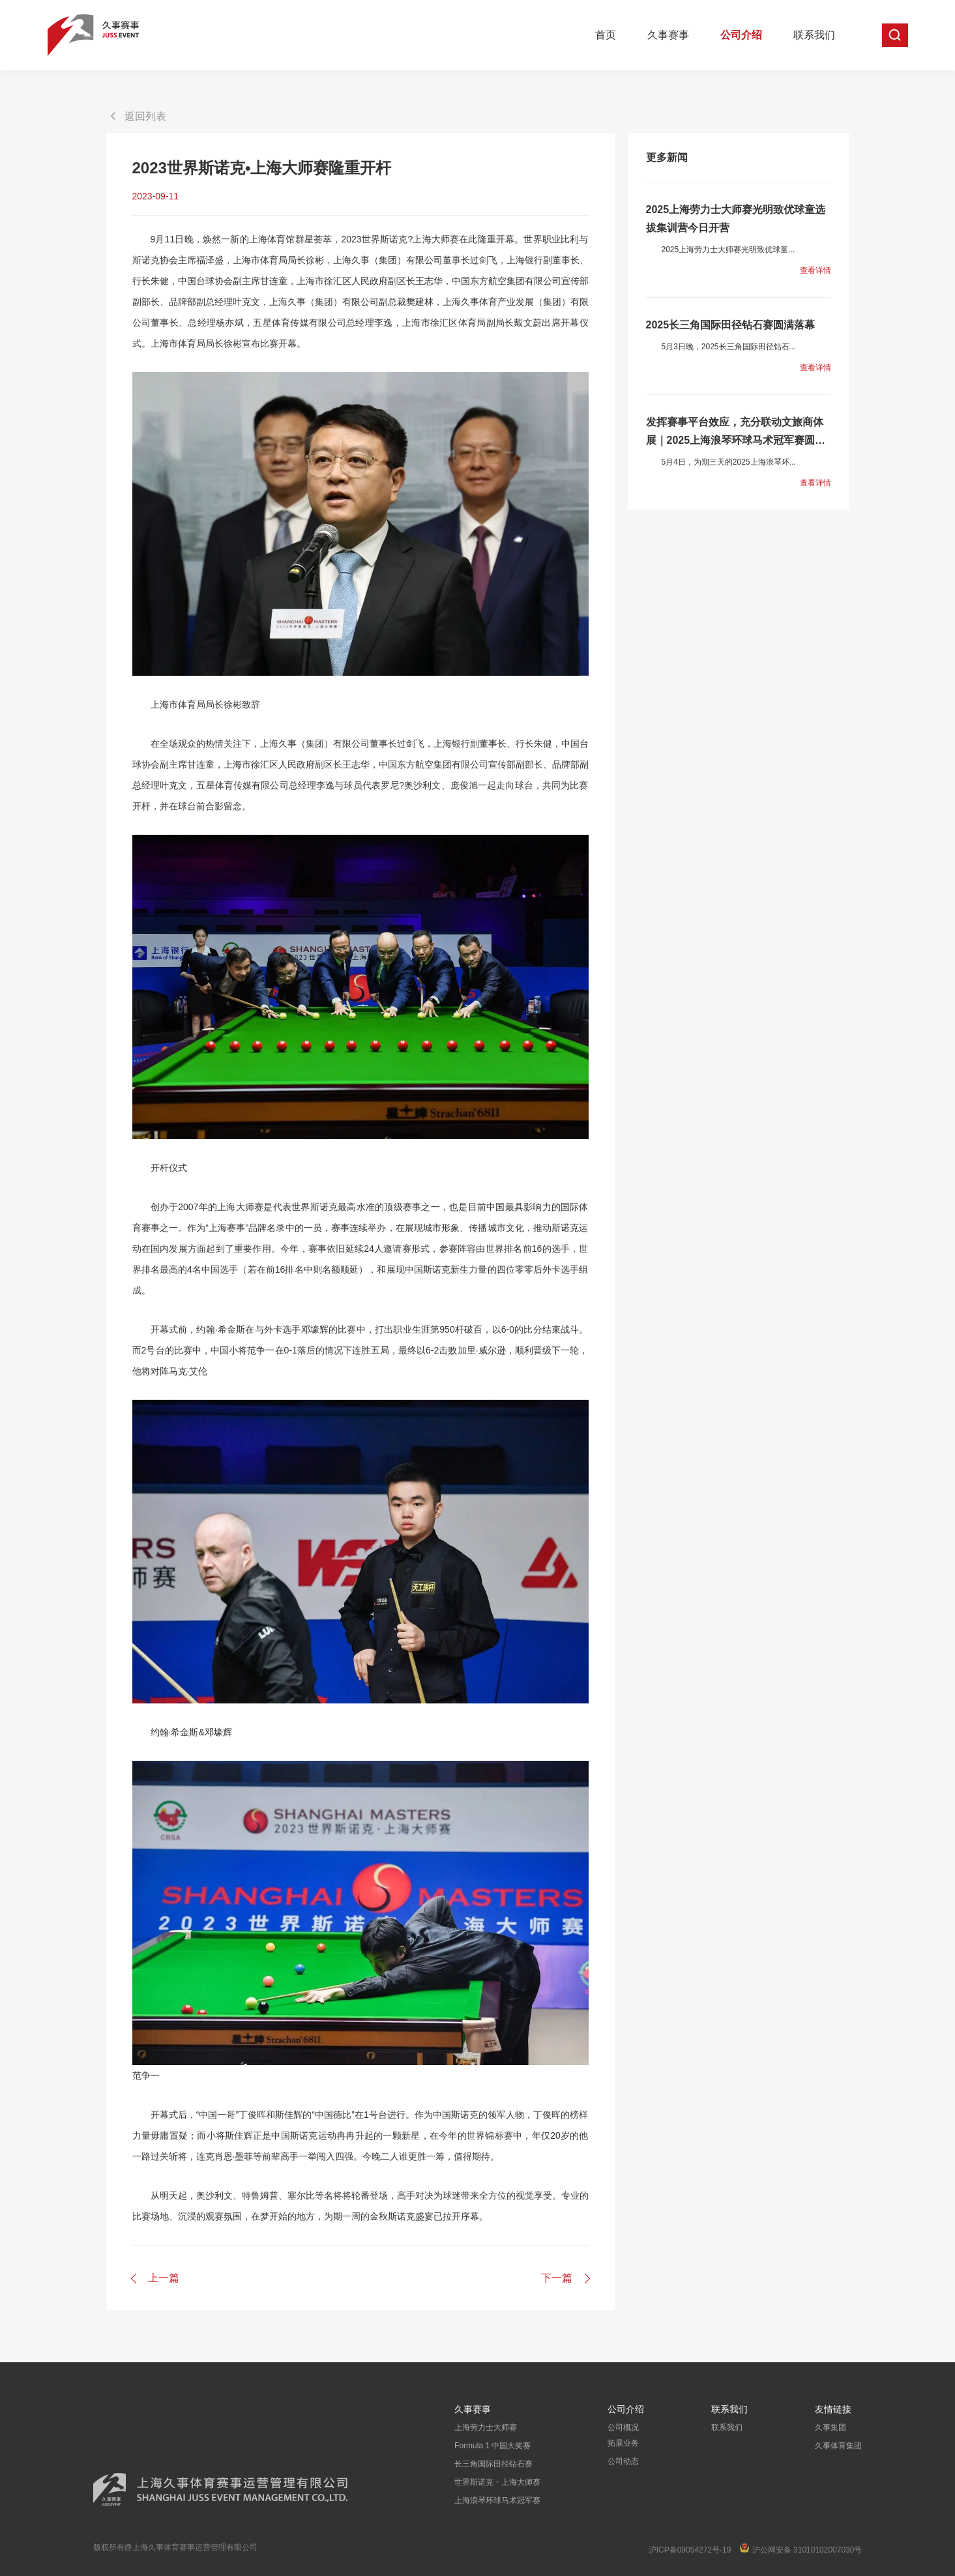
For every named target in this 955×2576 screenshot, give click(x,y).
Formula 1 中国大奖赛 (492, 2445)
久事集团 (830, 2427)
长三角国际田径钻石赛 (493, 2463)
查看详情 (815, 270)
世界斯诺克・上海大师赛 (497, 2482)
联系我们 (814, 34)
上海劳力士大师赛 (485, 2427)
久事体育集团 (838, 2445)
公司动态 (623, 2461)
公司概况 (623, 2427)
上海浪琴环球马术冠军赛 (497, 2500)
